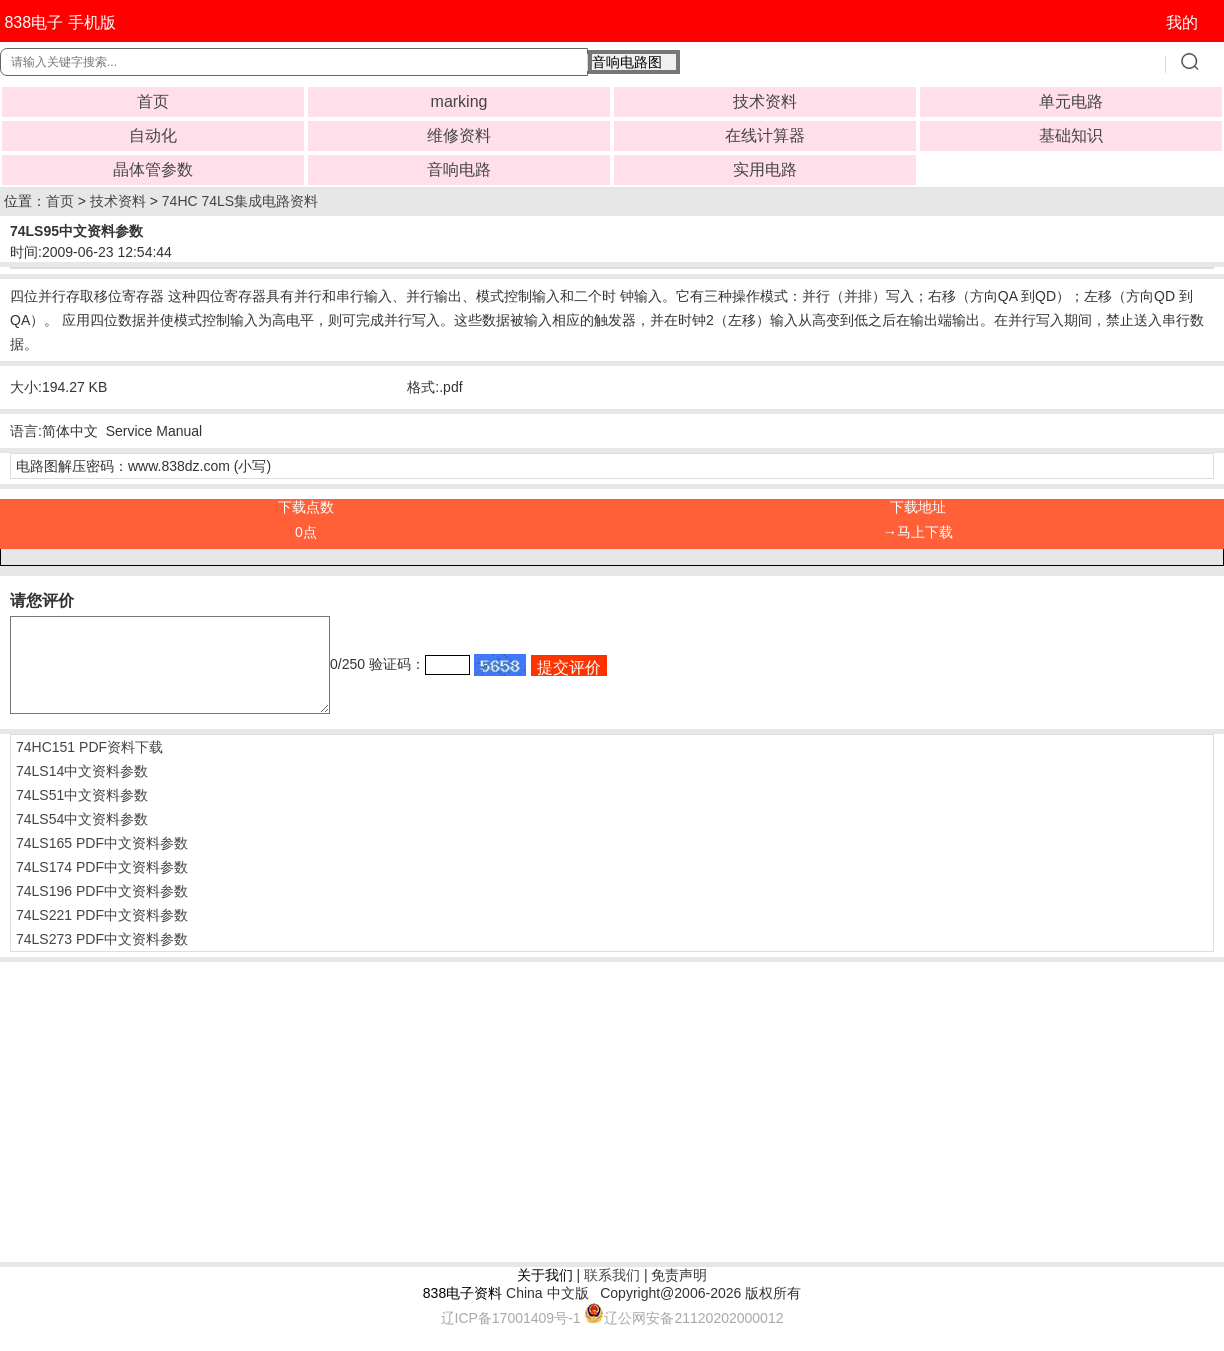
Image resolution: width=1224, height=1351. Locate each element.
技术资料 (765, 101)
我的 (1182, 22)
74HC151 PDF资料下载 (89, 765)
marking (459, 101)
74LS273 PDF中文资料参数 (102, 957)
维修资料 (459, 135)
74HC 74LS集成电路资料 (240, 201)
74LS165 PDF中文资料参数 (102, 861)
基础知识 (1071, 135)
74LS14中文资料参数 (82, 789)
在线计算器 (765, 135)
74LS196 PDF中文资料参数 (102, 909)
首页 (153, 101)
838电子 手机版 (59, 22)
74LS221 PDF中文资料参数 (102, 933)
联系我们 (612, 1293)
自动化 (153, 135)
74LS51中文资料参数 (82, 813)
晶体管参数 (153, 169)
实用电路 (765, 169)
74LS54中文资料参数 (82, 837)
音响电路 (459, 169)
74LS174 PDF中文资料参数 (102, 885)
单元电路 (1071, 101)
